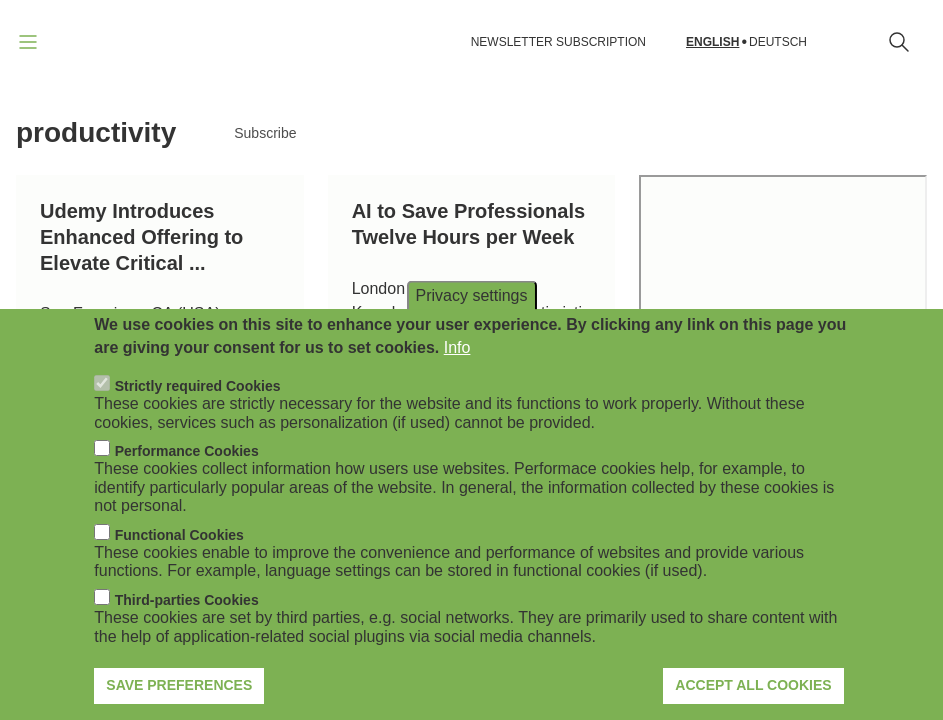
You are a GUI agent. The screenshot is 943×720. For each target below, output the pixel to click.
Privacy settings (471, 295)
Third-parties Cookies (187, 600)
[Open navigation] (28, 42)
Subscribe (265, 133)
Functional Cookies (179, 535)
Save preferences (179, 685)
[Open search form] (899, 42)
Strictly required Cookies (198, 386)
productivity (96, 132)
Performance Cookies (187, 451)
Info (457, 347)
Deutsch (778, 42)
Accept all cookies (753, 685)
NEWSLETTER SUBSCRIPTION (558, 42)
